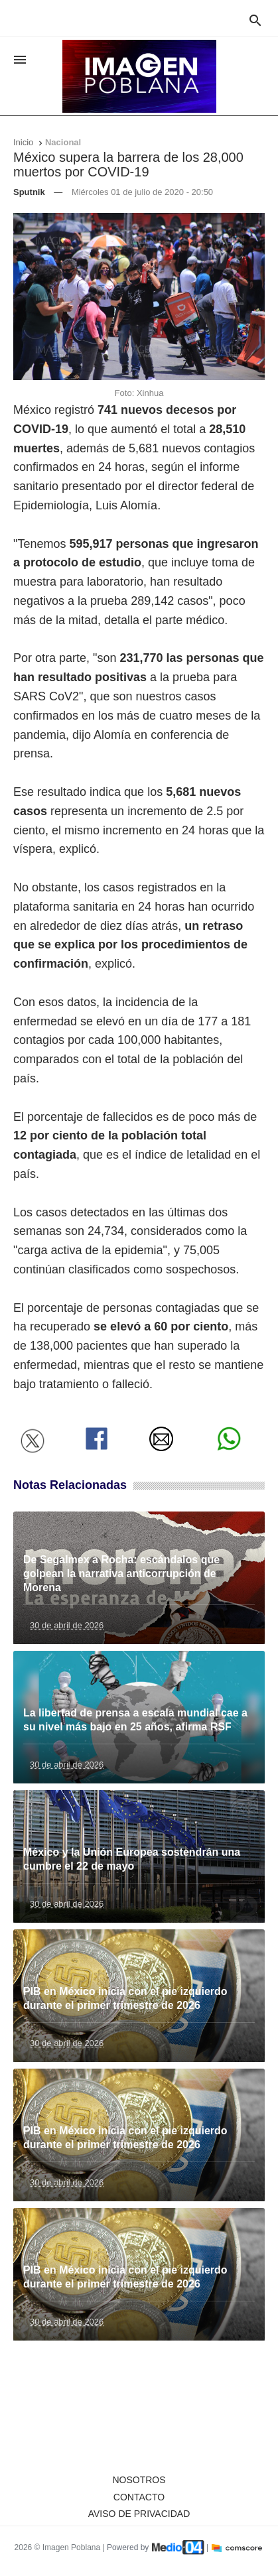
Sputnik (29, 192)
